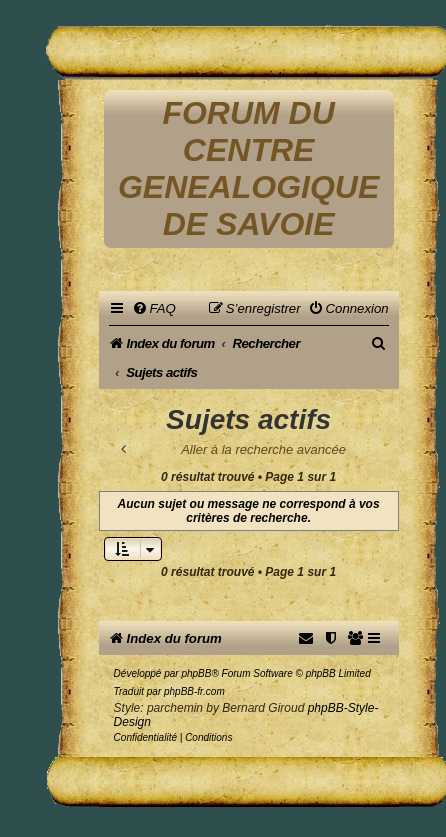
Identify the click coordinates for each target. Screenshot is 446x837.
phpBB (196, 673)
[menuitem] (154, 308)
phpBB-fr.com (194, 691)
